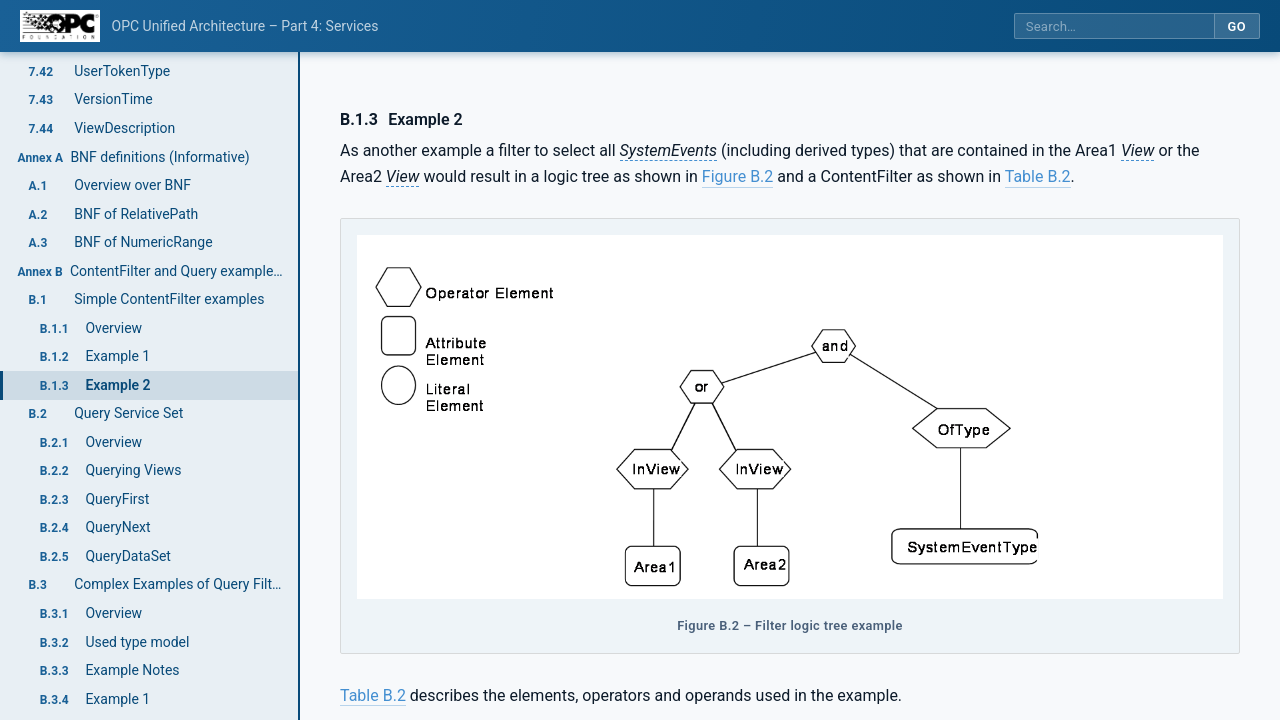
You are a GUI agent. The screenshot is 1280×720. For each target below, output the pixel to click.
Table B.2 (1038, 176)
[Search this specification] (1114, 26)
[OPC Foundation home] (60, 26)
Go (1236, 26)
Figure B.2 (737, 176)
